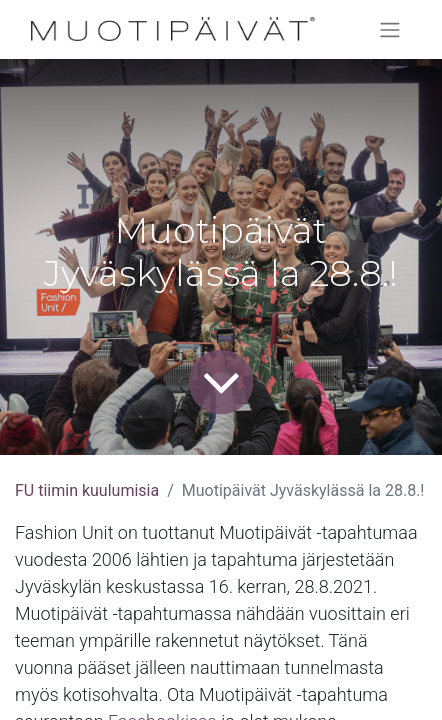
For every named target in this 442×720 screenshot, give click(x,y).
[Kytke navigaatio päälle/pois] (390, 29)
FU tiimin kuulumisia (87, 490)
